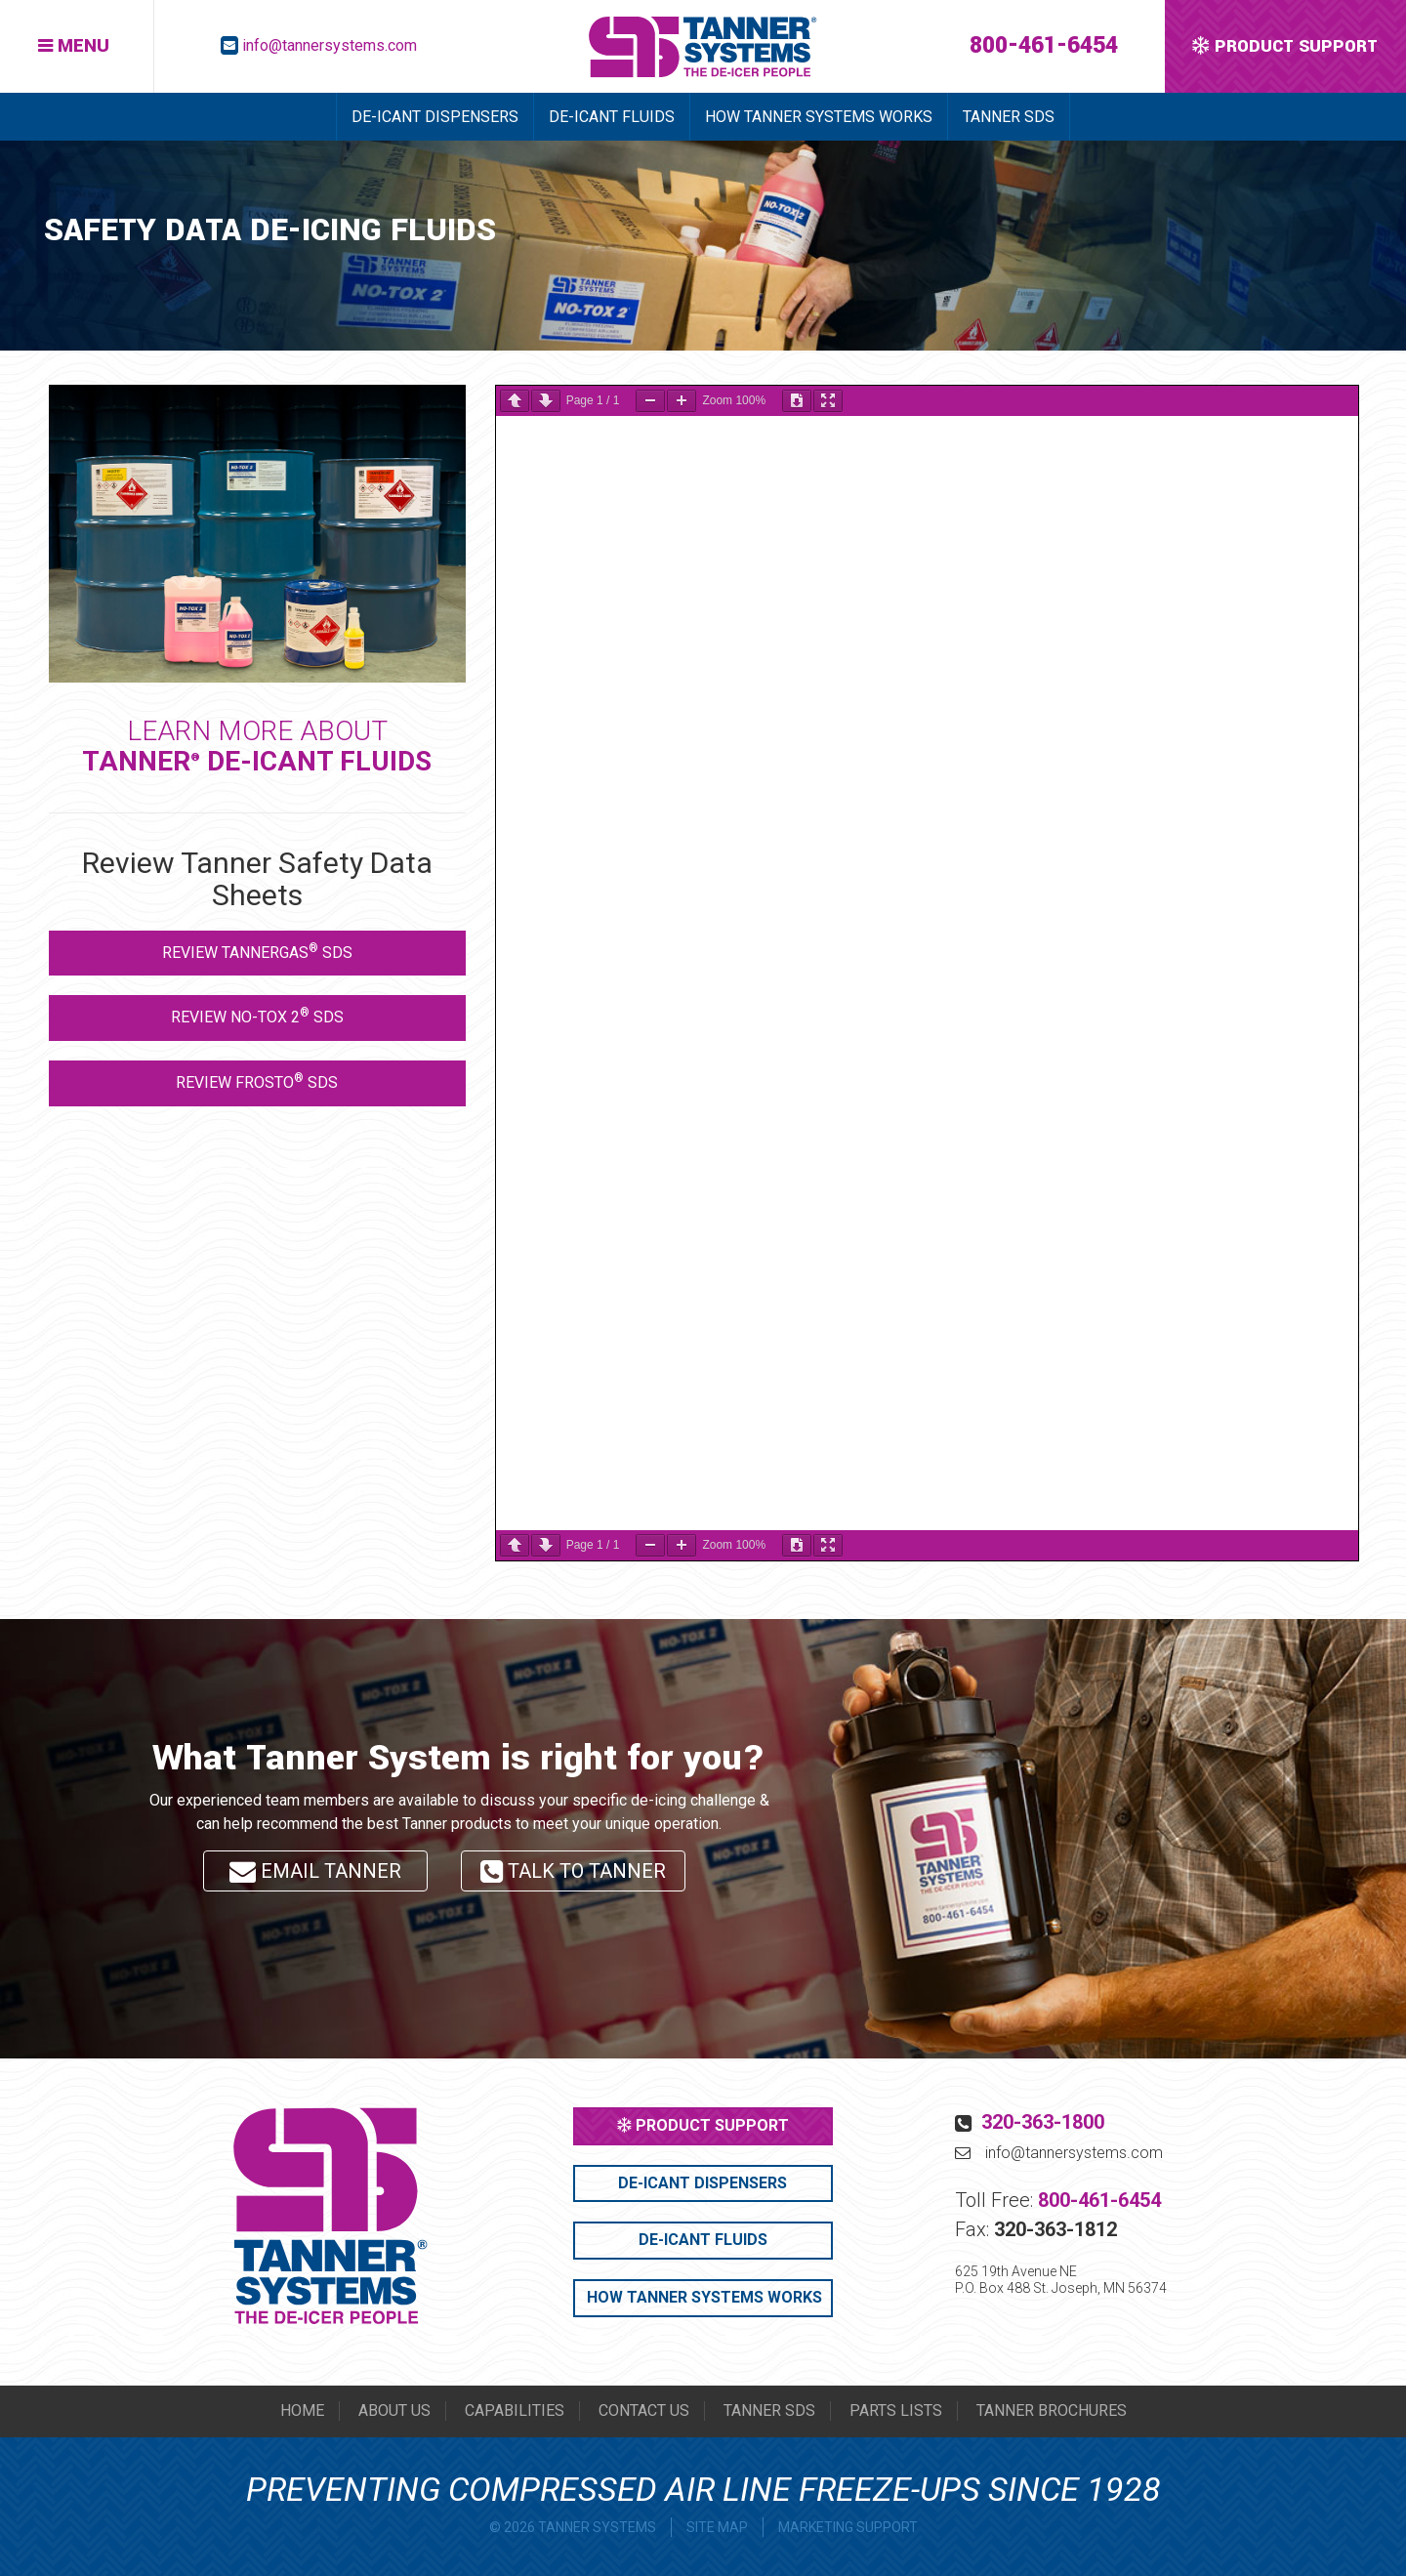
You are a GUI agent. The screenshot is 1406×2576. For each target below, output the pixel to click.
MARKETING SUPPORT (848, 2527)
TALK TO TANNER (573, 1875)
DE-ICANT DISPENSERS (435, 116)
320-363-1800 (1042, 2122)
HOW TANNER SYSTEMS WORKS (818, 116)
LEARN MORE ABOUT (257, 746)
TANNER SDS (1008, 116)
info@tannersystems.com (329, 45)
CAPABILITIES (514, 2410)
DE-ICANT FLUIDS (612, 116)
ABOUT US (394, 2410)
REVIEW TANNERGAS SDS (257, 951)
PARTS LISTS (895, 2410)
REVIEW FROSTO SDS (257, 1081)
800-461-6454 (1044, 45)
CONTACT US (644, 2410)
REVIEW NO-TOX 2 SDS (257, 1016)
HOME (302, 2410)
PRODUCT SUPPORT (703, 2125)
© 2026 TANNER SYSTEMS (572, 2527)
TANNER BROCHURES (1051, 2410)
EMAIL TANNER (315, 1871)
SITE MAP (717, 2527)
